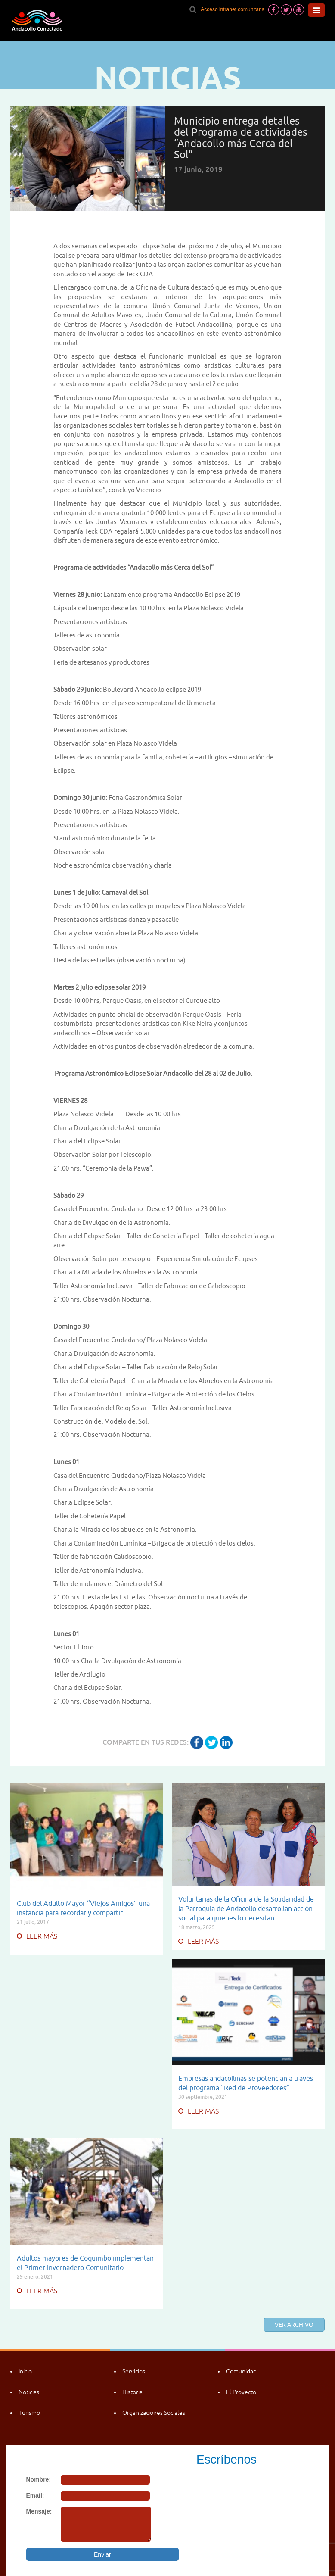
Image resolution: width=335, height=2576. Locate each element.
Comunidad (241, 2371)
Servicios (133, 2371)
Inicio (25, 2371)
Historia (132, 2392)
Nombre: (38, 2479)
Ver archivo (294, 2324)
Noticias (29, 2392)
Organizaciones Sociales (153, 2412)
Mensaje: (39, 2511)
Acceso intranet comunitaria (232, 9)
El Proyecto (241, 2392)
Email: (35, 2495)
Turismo (29, 2412)
